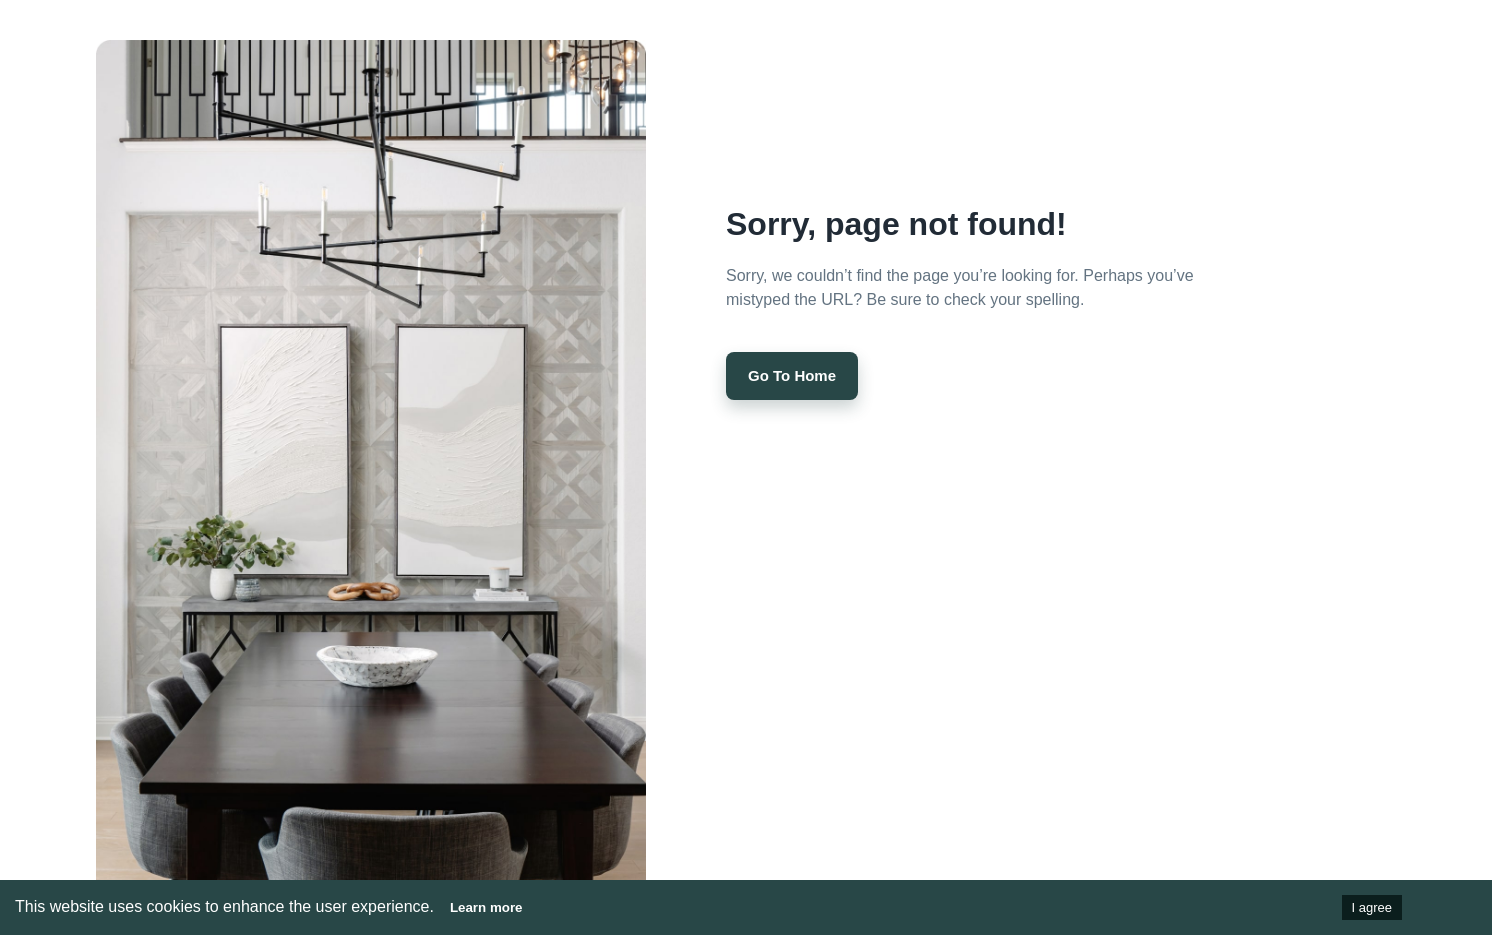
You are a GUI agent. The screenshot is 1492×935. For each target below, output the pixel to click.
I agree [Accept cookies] (1372, 907)
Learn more (486, 907)
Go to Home (792, 376)
